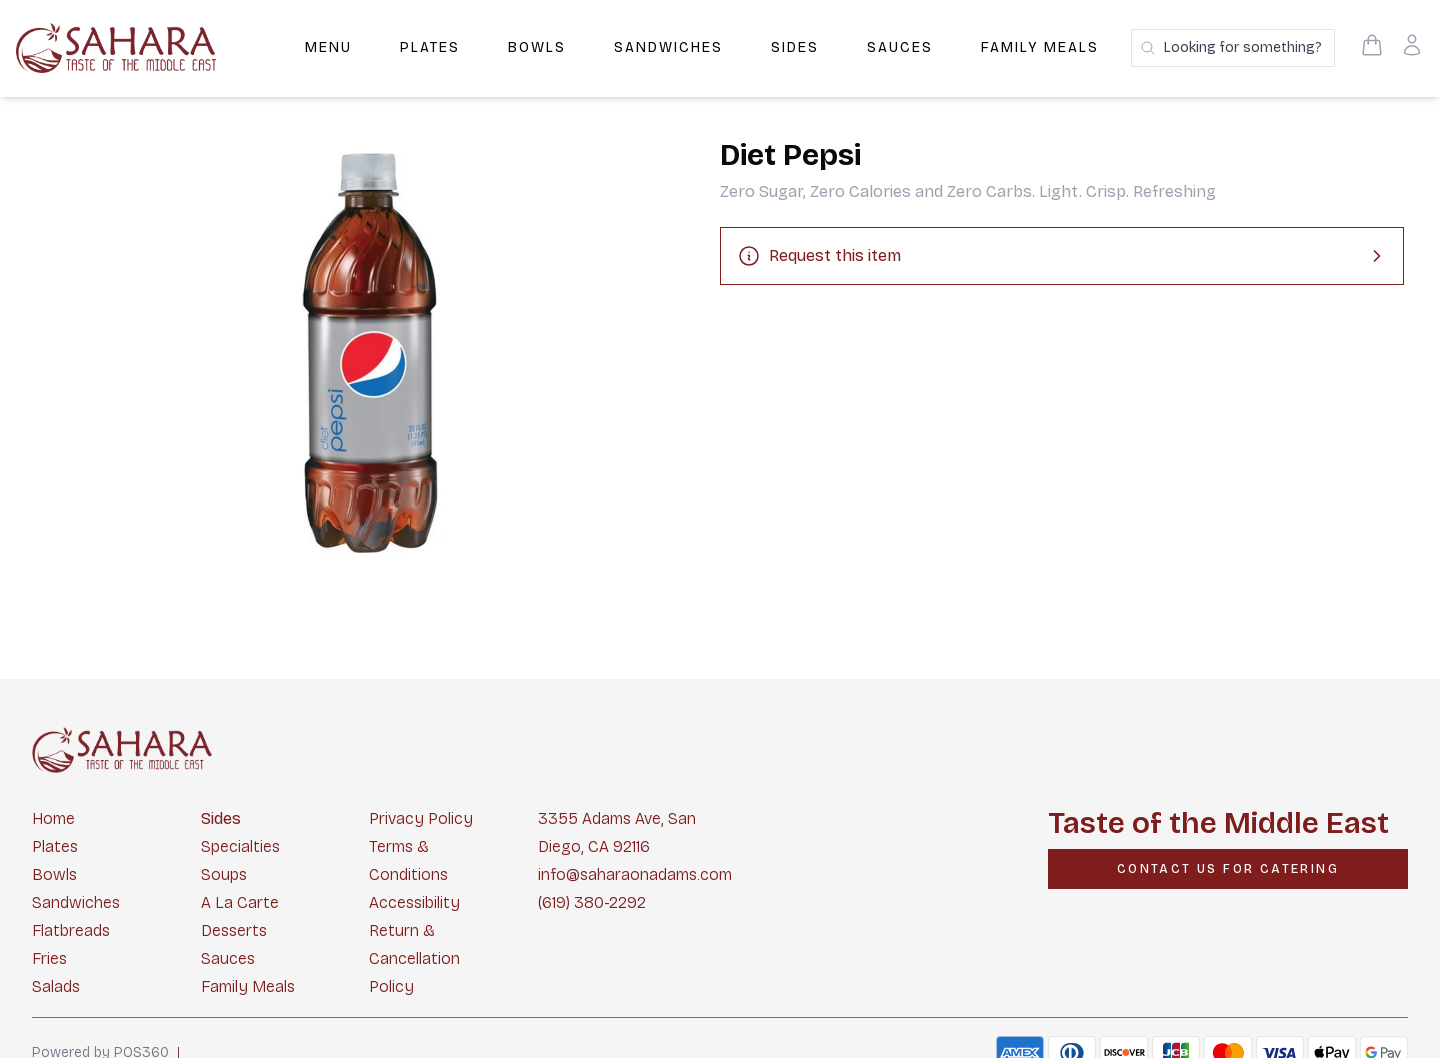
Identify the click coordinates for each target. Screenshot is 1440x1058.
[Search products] (1233, 48)
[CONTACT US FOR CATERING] (1228, 869)
